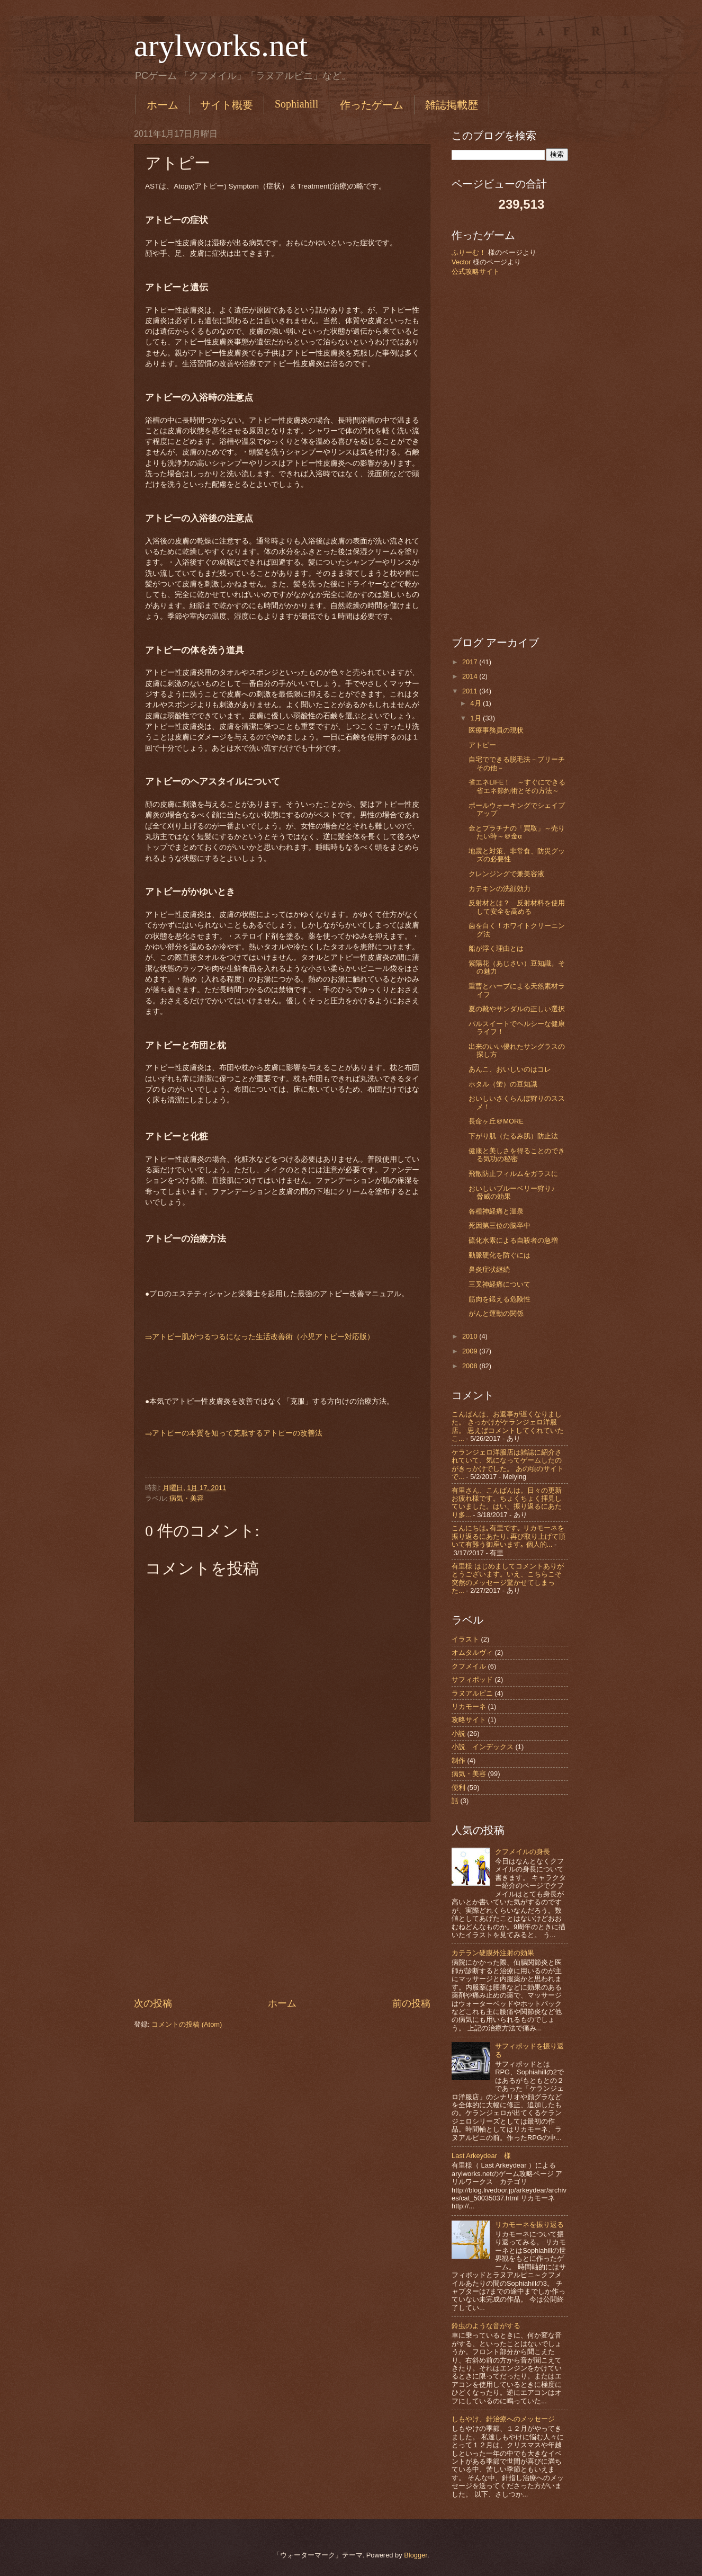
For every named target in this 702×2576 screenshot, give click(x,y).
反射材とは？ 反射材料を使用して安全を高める (517, 907)
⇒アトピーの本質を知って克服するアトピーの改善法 (233, 1433)
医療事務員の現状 (496, 730)
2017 (470, 662)
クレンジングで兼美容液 (506, 874)
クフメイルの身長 (522, 1852)
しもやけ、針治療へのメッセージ (503, 2419)
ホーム (162, 105)
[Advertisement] (282, 1909)
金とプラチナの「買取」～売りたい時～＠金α (517, 832)
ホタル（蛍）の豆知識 (503, 1084)
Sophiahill (296, 104)
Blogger (415, 2555)
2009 (470, 1351)
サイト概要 (226, 105)
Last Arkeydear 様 (481, 2156)
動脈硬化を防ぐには (499, 1255)
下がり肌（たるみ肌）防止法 (513, 1136)
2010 (470, 1336)
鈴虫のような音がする (486, 2326)
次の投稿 (153, 2003)
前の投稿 (411, 2003)
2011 (470, 691)
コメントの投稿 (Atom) (186, 2024)
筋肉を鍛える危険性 (499, 1299)
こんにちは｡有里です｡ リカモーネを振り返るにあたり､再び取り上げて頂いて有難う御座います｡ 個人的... (508, 1536)
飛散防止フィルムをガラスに (513, 1174)
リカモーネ (469, 1706)
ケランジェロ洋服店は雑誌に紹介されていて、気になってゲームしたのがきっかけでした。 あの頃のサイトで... (508, 1464)
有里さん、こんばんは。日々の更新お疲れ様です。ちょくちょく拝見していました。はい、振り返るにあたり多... (507, 1502)
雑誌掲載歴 (451, 105)
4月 (476, 703)
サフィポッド (472, 1679)
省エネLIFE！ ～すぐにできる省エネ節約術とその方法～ (517, 786)
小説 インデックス (483, 1747)
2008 (470, 1366)
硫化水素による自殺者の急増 (513, 1240)
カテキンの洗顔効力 (499, 889)
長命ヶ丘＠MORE (496, 1121)
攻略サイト (469, 1720)
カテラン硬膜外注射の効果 (493, 1953)
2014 (470, 676)
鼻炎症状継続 (489, 1269)
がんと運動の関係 (496, 1313)
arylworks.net (221, 45)
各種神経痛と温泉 (496, 1211)
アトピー (482, 745)
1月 (476, 718)
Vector (461, 262)
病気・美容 (186, 1498)
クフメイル (469, 1666)
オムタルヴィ (472, 1652)
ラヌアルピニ (472, 1693)
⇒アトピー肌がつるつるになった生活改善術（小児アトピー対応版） (259, 1337)
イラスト (465, 1639)
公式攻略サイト (476, 271)
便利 (458, 1787)
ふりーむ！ (469, 252)
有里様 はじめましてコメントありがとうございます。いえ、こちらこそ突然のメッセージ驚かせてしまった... (508, 1578)
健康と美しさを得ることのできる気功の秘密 (517, 1155)
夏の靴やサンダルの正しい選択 (517, 1009)
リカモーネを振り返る (529, 2225)
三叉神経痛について (499, 1284)
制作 (458, 1760)
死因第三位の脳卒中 (499, 1225)
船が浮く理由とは (496, 948)
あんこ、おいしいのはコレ (510, 1069)
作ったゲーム (371, 105)
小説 (458, 1733)
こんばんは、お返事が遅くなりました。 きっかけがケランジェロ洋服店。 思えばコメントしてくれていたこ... (508, 1426)
